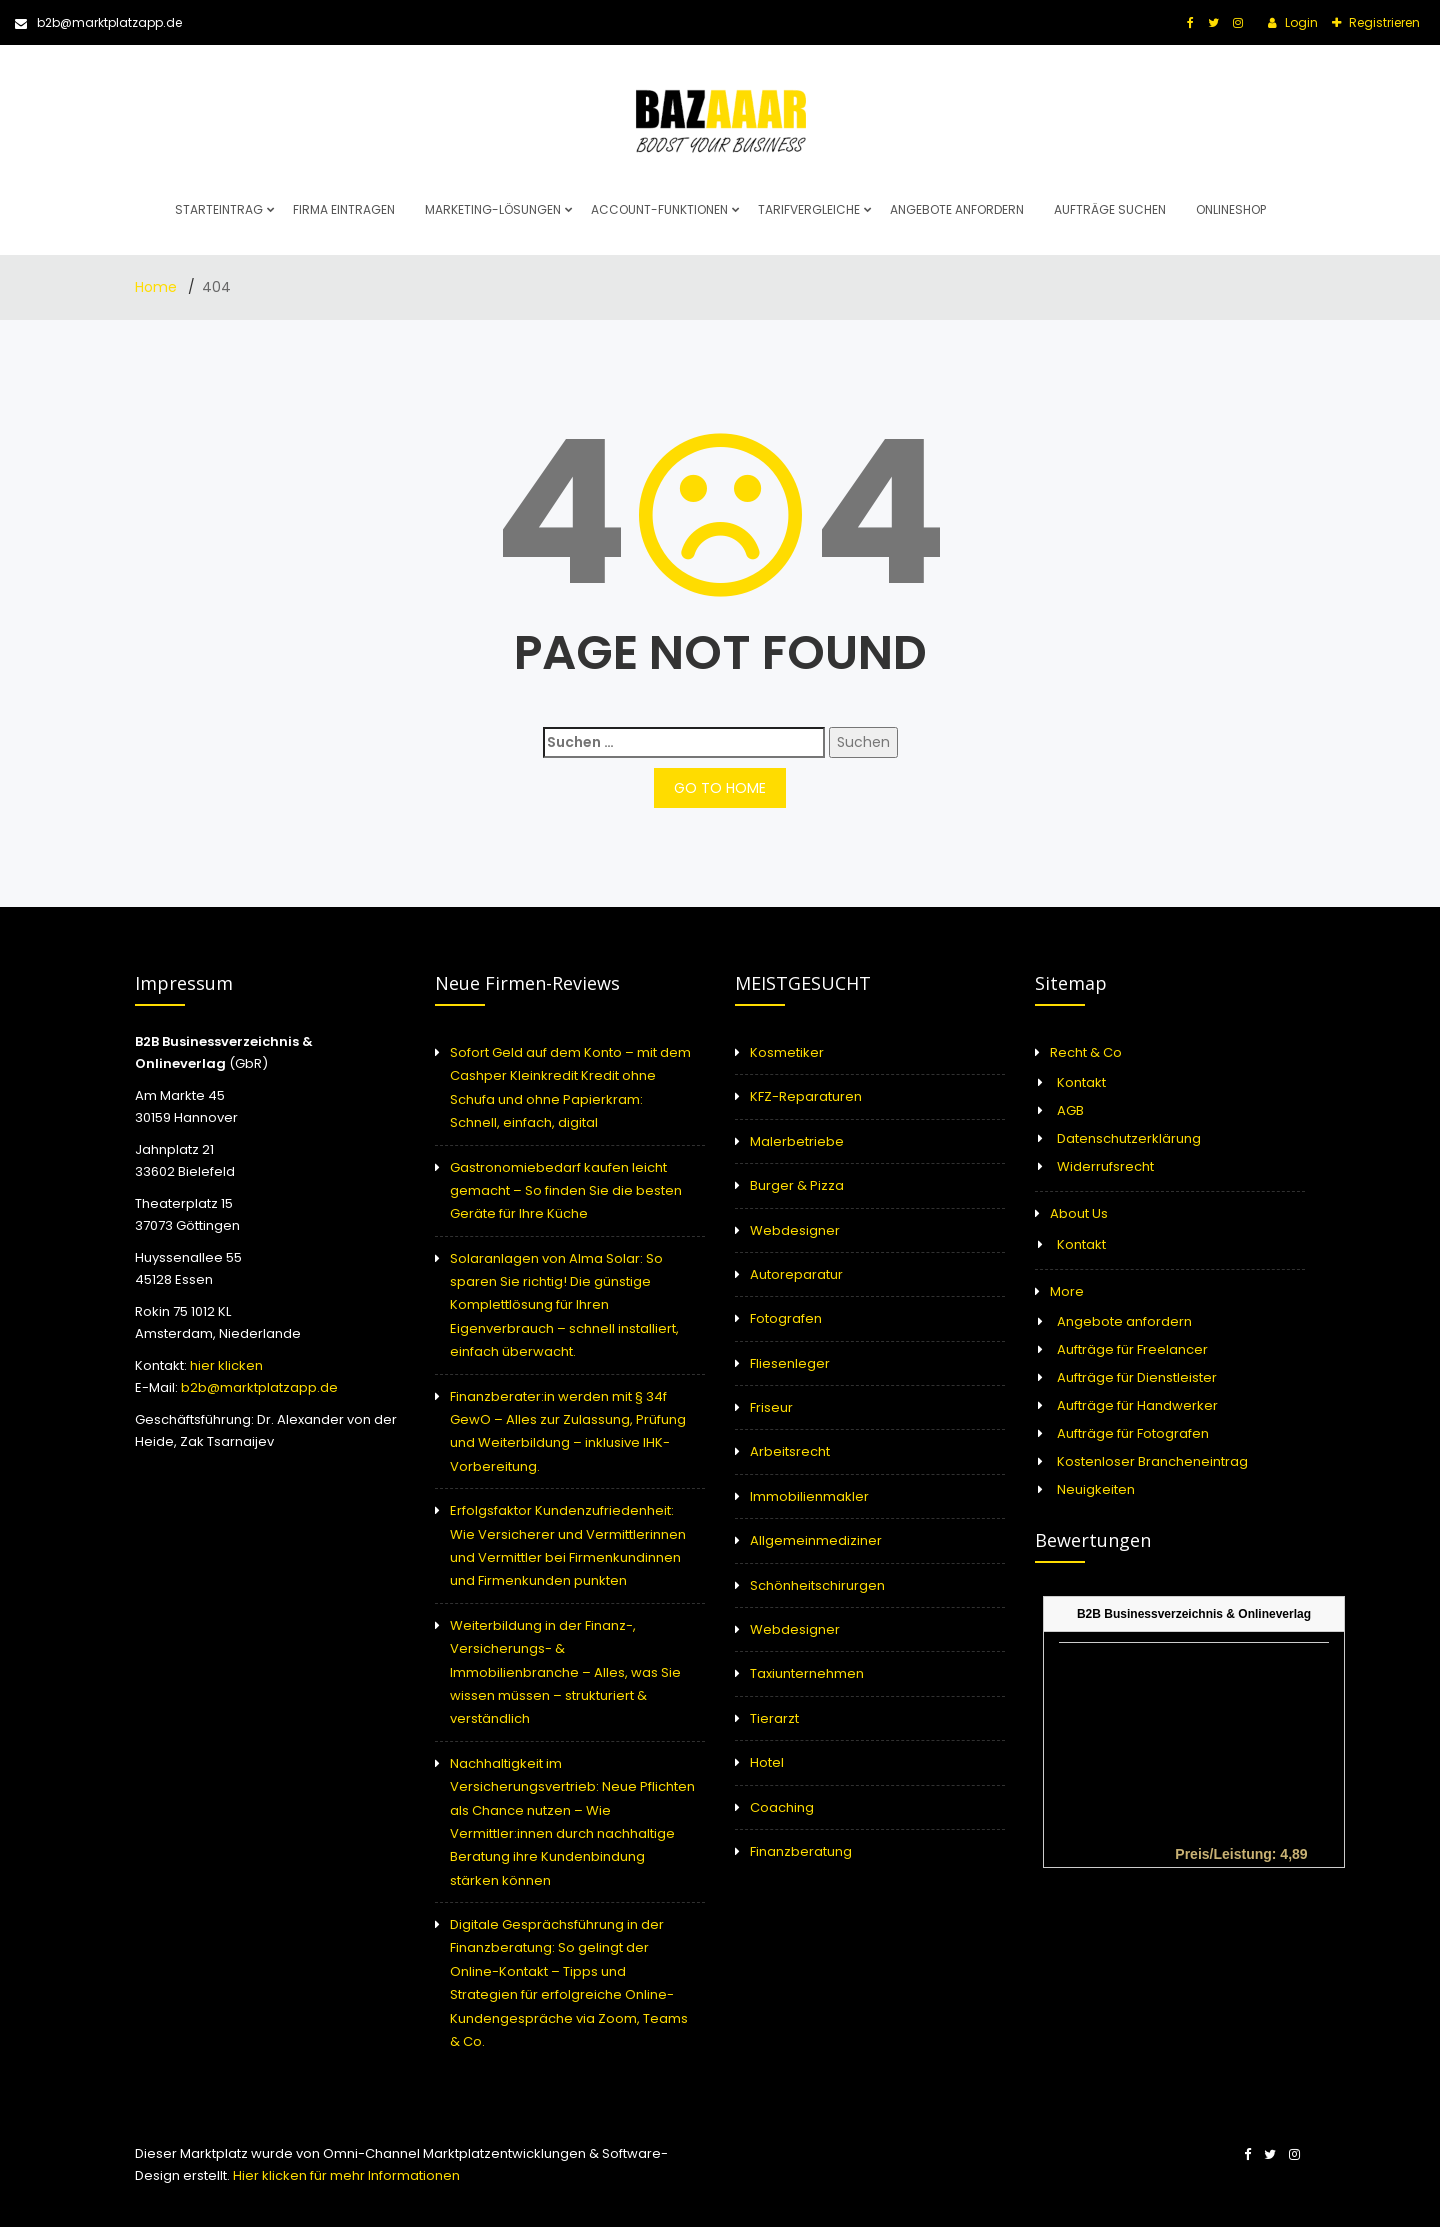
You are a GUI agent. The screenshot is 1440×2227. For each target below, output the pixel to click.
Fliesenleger (790, 1363)
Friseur (771, 1407)
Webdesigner (795, 1230)
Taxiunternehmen (807, 1673)
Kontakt (1081, 1082)
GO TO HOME (720, 788)
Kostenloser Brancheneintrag (1152, 1461)
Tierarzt (774, 1718)
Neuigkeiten (1096, 1489)
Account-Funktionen (659, 209)
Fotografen (786, 1318)
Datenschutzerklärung (1129, 1138)
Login (1300, 22)
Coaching (782, 1807)
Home (158, 287)
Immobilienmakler (809, 1496)
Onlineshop (1231, 209)
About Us (1079, 1213)
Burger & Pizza (797, 1185)
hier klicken (226, 1365)
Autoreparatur (796, 1274)
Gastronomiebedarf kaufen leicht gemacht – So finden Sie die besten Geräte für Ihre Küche (566, 1191)
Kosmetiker (787, 1052)
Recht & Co (1086, 1052)
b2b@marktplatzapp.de (98, 22)
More (1067, 1291)
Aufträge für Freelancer (1132, 1349)
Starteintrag (219, 209)
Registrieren (1383, 22)
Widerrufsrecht (1105, 1166)
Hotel (767, 1762)
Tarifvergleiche (809, 209)
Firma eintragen (344, 209)
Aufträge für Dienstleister (1137, 1377)
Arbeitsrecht (790, 1451)
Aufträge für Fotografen (1133, 1433)
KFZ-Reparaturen (806, 1096)
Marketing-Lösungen (493, 209)
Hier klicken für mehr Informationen (345, 2175)
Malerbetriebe (797, 1141)
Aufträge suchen (1110, 209)
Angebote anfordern (957, 209)
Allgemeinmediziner (816, 1540)
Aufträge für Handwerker (1137, 1405)
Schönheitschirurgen (817, 1585)
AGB (1070, 1110)
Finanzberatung (801, 1851)
